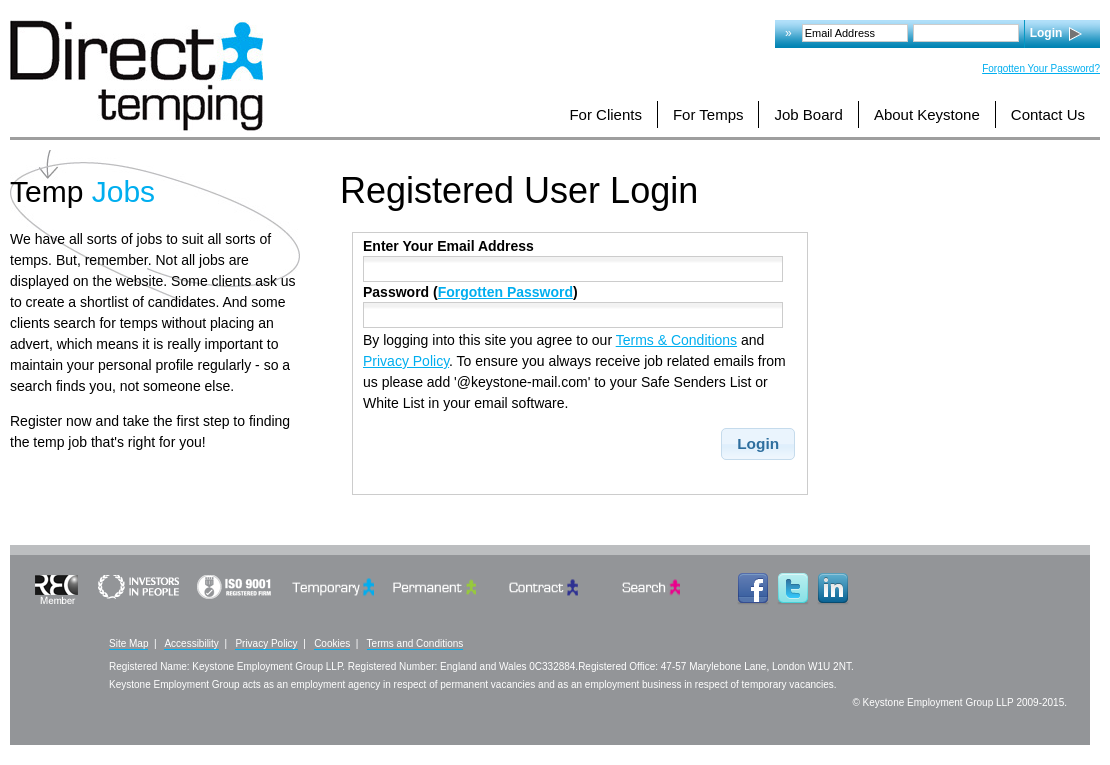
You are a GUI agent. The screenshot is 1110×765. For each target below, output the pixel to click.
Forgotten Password (505, 292)
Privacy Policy (406, 361)
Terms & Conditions (676, 340)
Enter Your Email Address (448, 246)
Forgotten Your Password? (1041, 68)
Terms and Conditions (415, 643)
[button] (758, 444)
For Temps (708, 114)
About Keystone (927, 114)
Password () (470, 292)
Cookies (332, 643)
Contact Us (1048, 114)
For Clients (605, 114)
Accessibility (191, 643)
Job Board (808, 114)
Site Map (128, 643)
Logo (136, 75)
